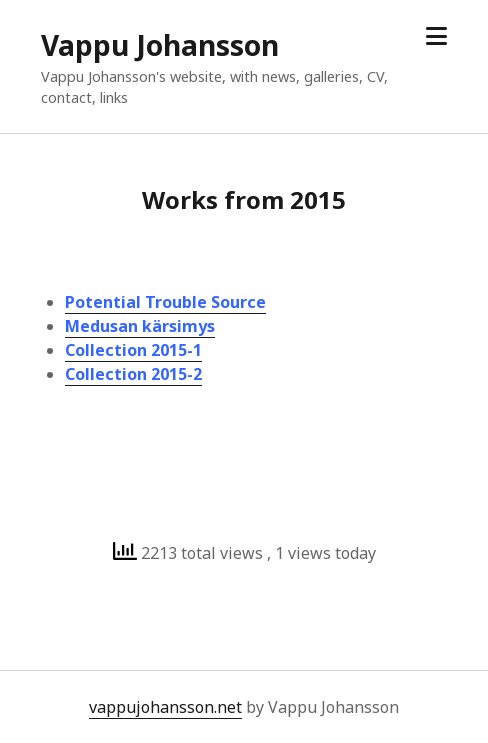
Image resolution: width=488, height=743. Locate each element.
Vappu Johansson (160, 45)
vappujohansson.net (165, 707)
